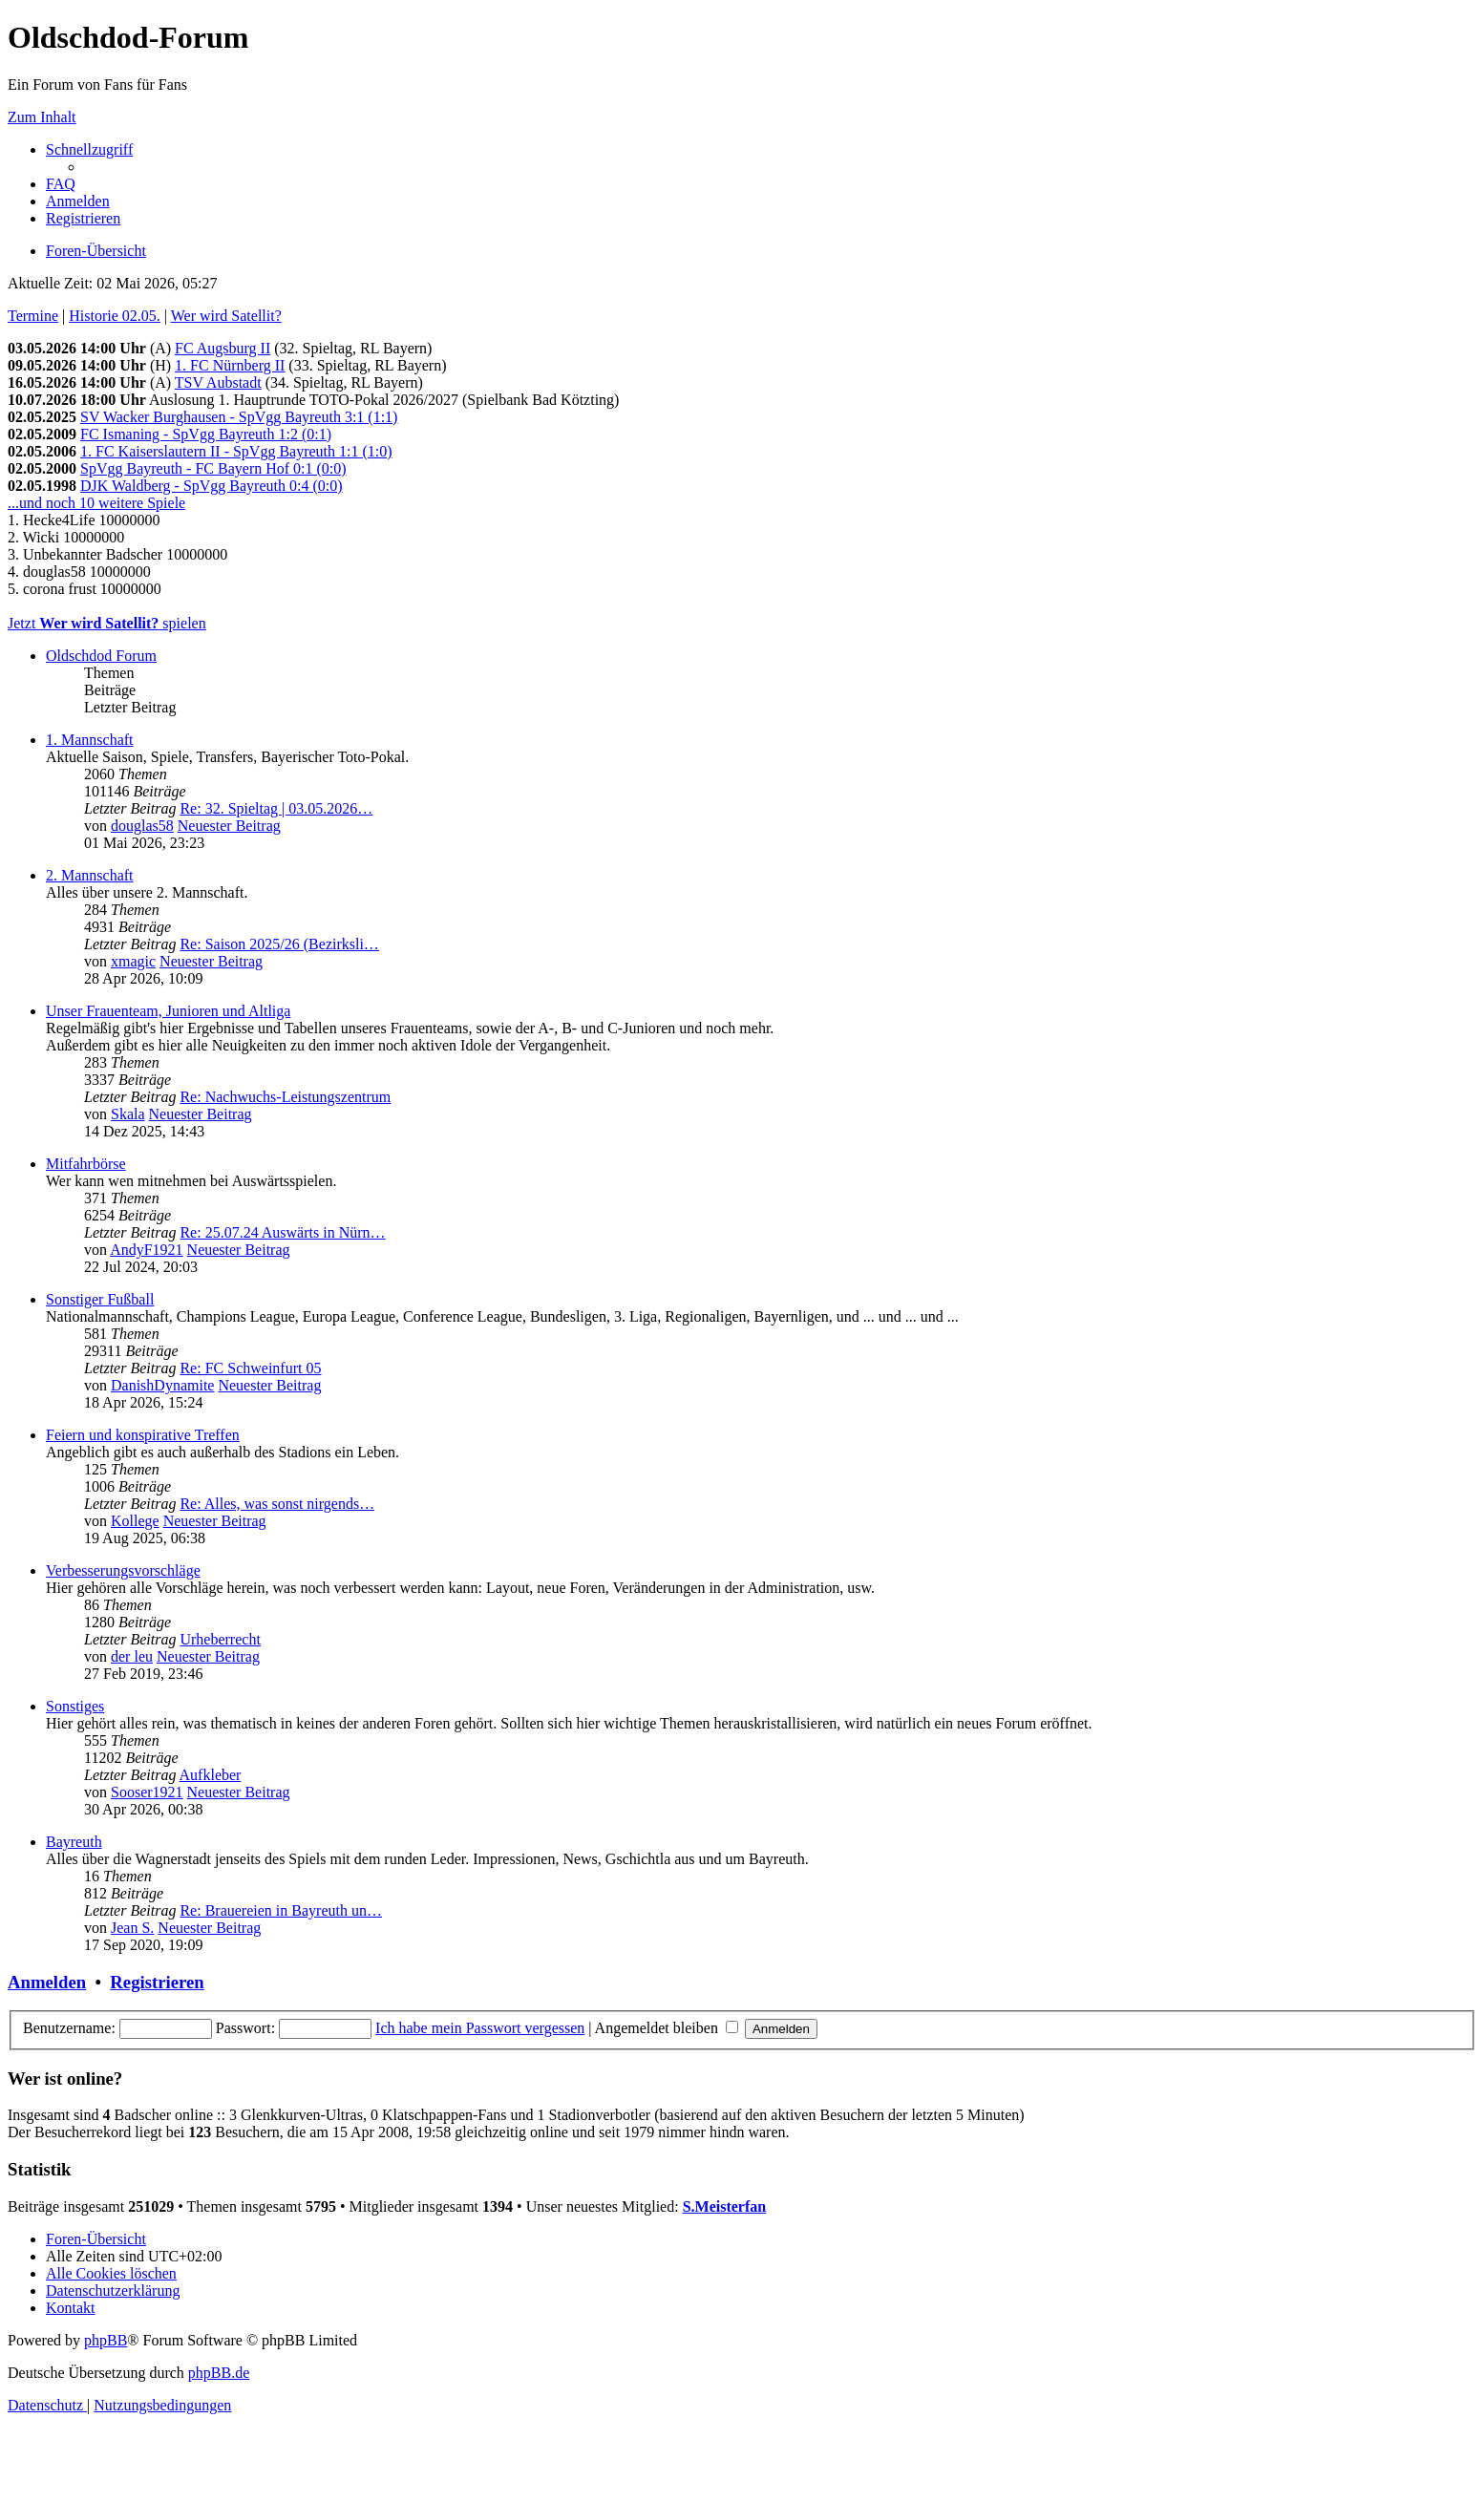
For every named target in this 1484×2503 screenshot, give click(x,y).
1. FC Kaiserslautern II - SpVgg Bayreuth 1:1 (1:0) (236, 451)
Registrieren (156, 1982)
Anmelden (47, 1982)
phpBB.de (218, 2373)
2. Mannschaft (90, 875)
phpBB (105, 2340)
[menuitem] (60, 184)
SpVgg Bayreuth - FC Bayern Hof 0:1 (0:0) (213, 468)
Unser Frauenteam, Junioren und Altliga (168, 1011)
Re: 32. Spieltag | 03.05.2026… (276, 808)
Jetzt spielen (107, 623)
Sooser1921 (147, 1792)
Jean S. (132, 1928)
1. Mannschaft (90, 740)
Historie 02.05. (114, 316)
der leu (132, 1656)
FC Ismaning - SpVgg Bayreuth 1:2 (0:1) (205, 434)
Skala (128, 1114)
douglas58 (142, 825)
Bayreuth (74, 1842)
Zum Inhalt (42, 117)
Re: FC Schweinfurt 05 (250, 1368)
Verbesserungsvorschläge (123, 1570)
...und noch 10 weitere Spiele (96, 503)
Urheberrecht (220, 1639)
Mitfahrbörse (86, 1164)
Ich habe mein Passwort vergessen (479, 2028)
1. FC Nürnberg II (230, 365)
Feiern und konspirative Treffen (143, 1435)
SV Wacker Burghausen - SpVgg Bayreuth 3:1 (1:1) (238, 417)
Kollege (135, 1521)
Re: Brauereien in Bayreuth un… (281, 1910)
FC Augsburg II (222, 348)
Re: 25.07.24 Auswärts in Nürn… (282, 1232)
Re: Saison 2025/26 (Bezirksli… (279, 944)
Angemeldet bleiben (666, 2028)
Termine (33, 316)
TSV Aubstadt (218, 382)
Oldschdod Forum (101, 655)
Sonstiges (75, 1706)
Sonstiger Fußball (100, 1299)
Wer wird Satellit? (226, 316)
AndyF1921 (146, 1249)
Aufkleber (211, 1775)
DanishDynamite (162, 1385)
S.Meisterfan (725, 2206)
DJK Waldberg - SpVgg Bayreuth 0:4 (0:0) (211, 485)
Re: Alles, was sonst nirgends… (277, 1503)
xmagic (133, 961)
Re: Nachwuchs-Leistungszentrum (285, 1097)
